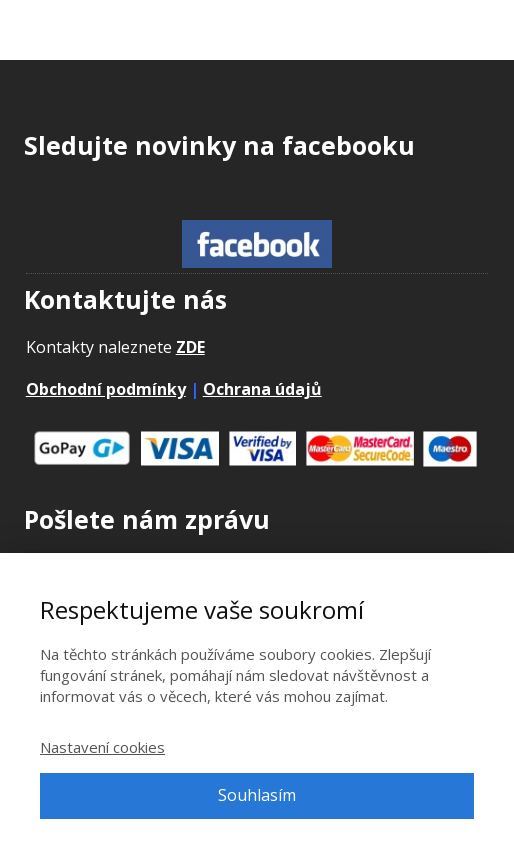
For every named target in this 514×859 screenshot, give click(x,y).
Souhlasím (257, 795)
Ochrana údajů (262, 389)
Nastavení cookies (102, 747)
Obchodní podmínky (106, 389)
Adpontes (81, 36)
